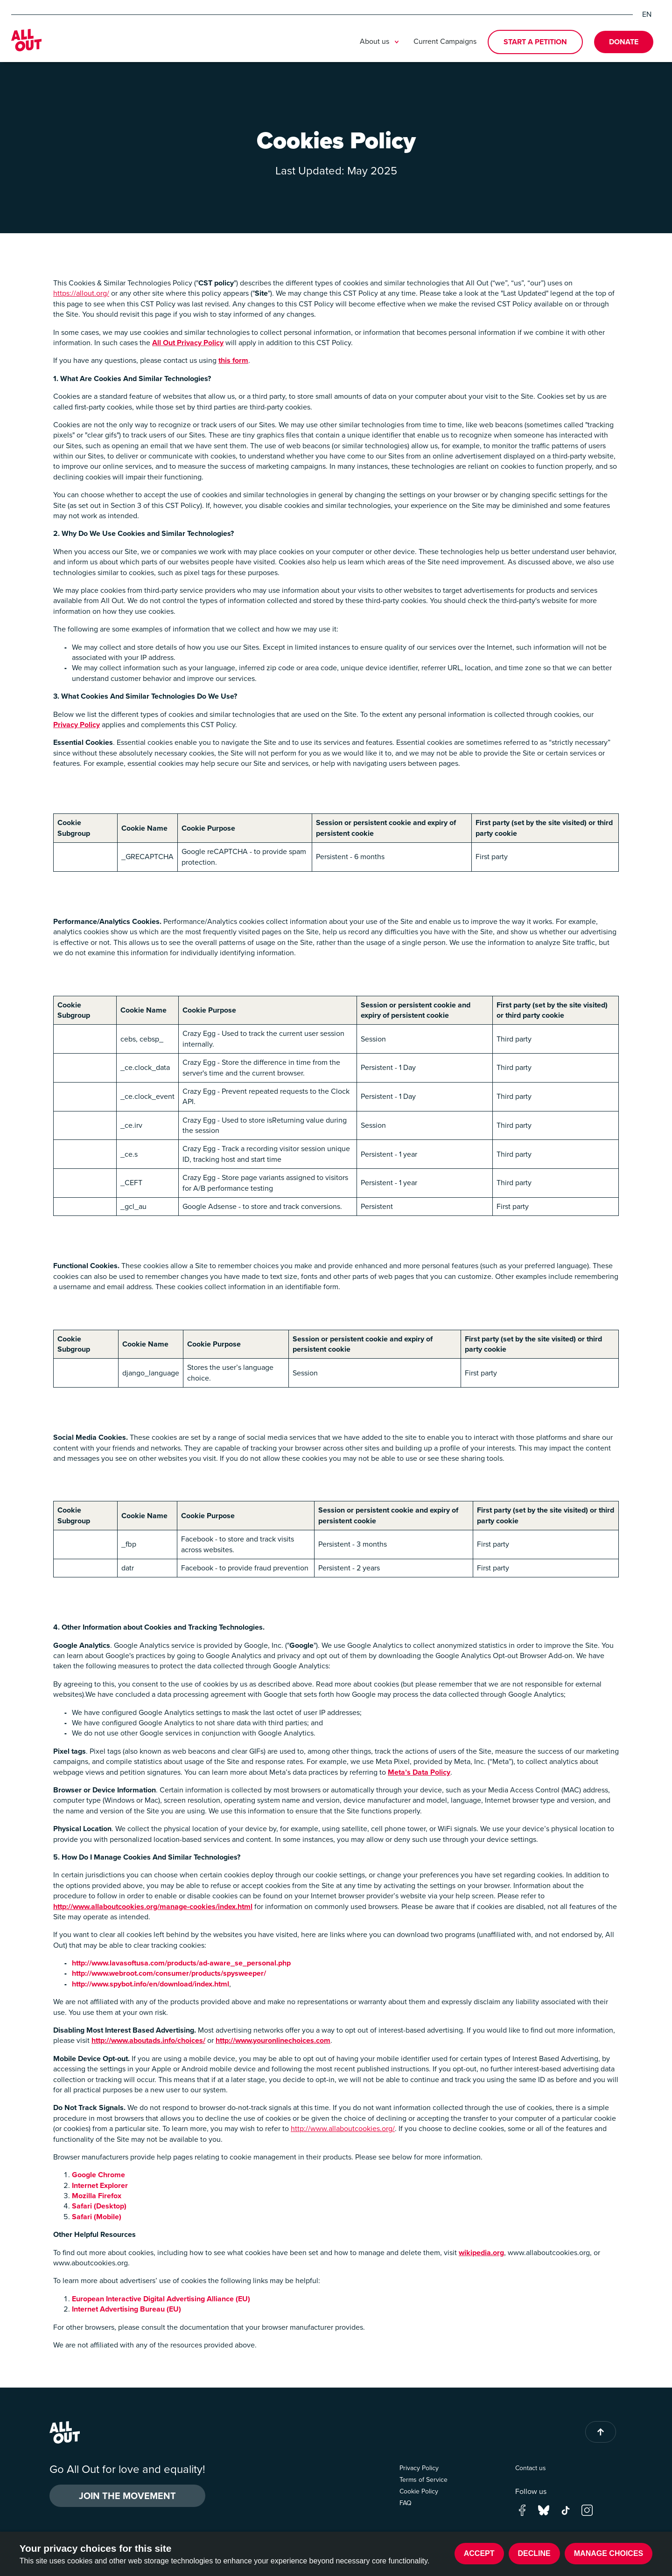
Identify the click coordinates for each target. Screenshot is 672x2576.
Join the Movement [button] (127, 2496)
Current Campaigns (444, 41)
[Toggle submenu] (396, 42)
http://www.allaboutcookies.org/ (343, 2128)
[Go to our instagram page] (587, 2509)
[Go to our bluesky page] (543, 2509)
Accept (479, 2553)
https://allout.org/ (81, 293)
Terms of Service (423, 2480)
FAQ (405, 2503)
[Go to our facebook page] (522, 2509)
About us (381, 42)
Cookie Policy (418, 2491)
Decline (534, 2553)
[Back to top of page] (600, 2432)
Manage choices (608, 2553)
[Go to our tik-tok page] (565, 2509)
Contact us (530, 2468)
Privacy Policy (419, 2468)
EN (646, 14)
